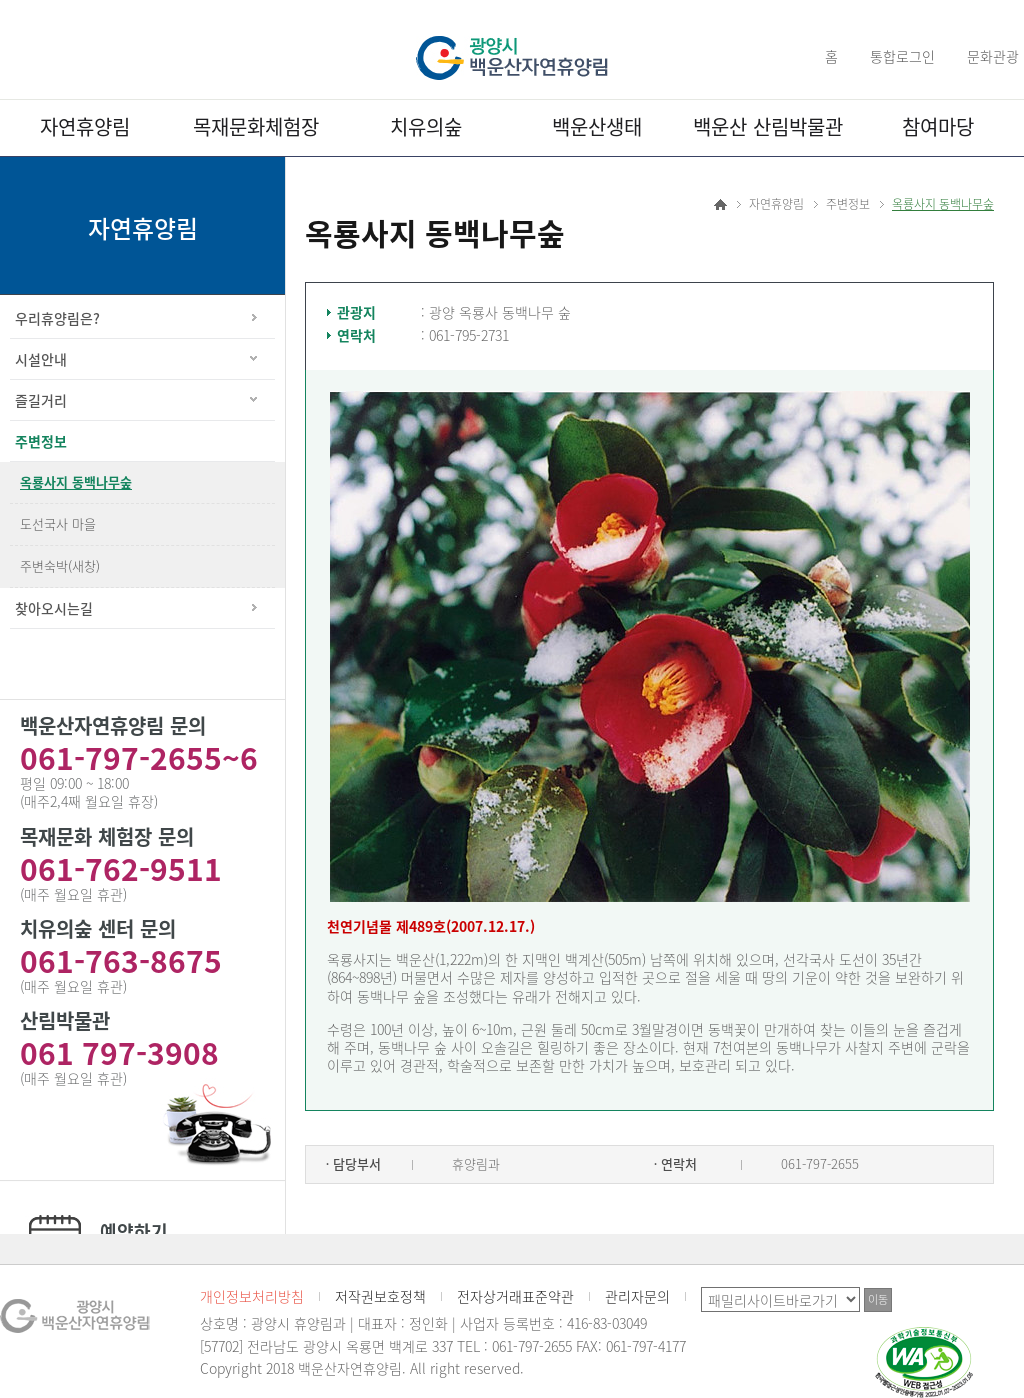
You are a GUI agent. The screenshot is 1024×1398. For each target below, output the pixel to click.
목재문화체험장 (256, 126)
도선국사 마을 (58, 523)
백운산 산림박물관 (768, 126)
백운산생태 (597, 126)
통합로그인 (902, 56)
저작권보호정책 (380, 1296)
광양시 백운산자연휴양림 (512, 58)
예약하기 (134, 1231)
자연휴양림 (85, 126)
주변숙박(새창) (60, 565)
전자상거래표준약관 (515, 1296)
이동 (878, 1299)
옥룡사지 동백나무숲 (76, 481)
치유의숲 (426, 126)
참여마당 (938, 126)
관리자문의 (637, 1296)
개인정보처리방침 (252, 1296)
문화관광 (993, 56)
